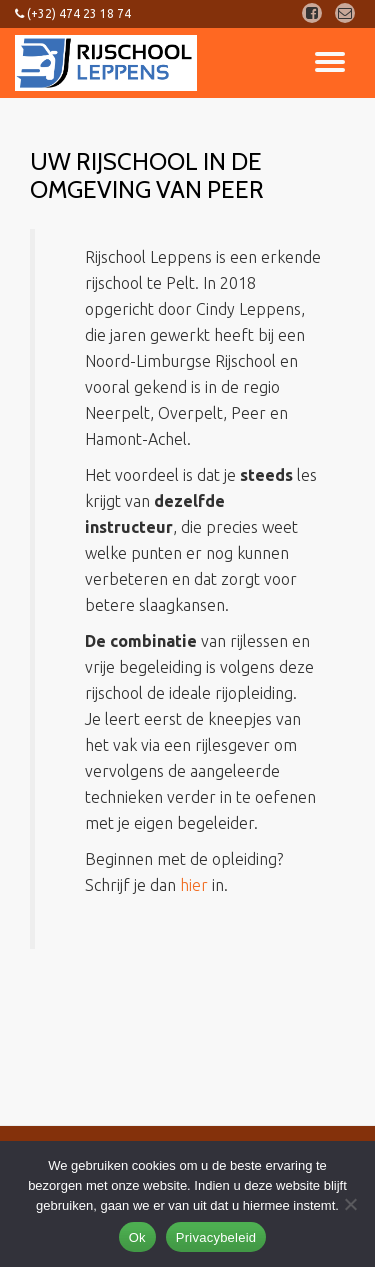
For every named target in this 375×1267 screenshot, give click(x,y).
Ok (137, 1237)
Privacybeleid (216, 1237)
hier (194, 885)
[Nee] (350, 1204)
